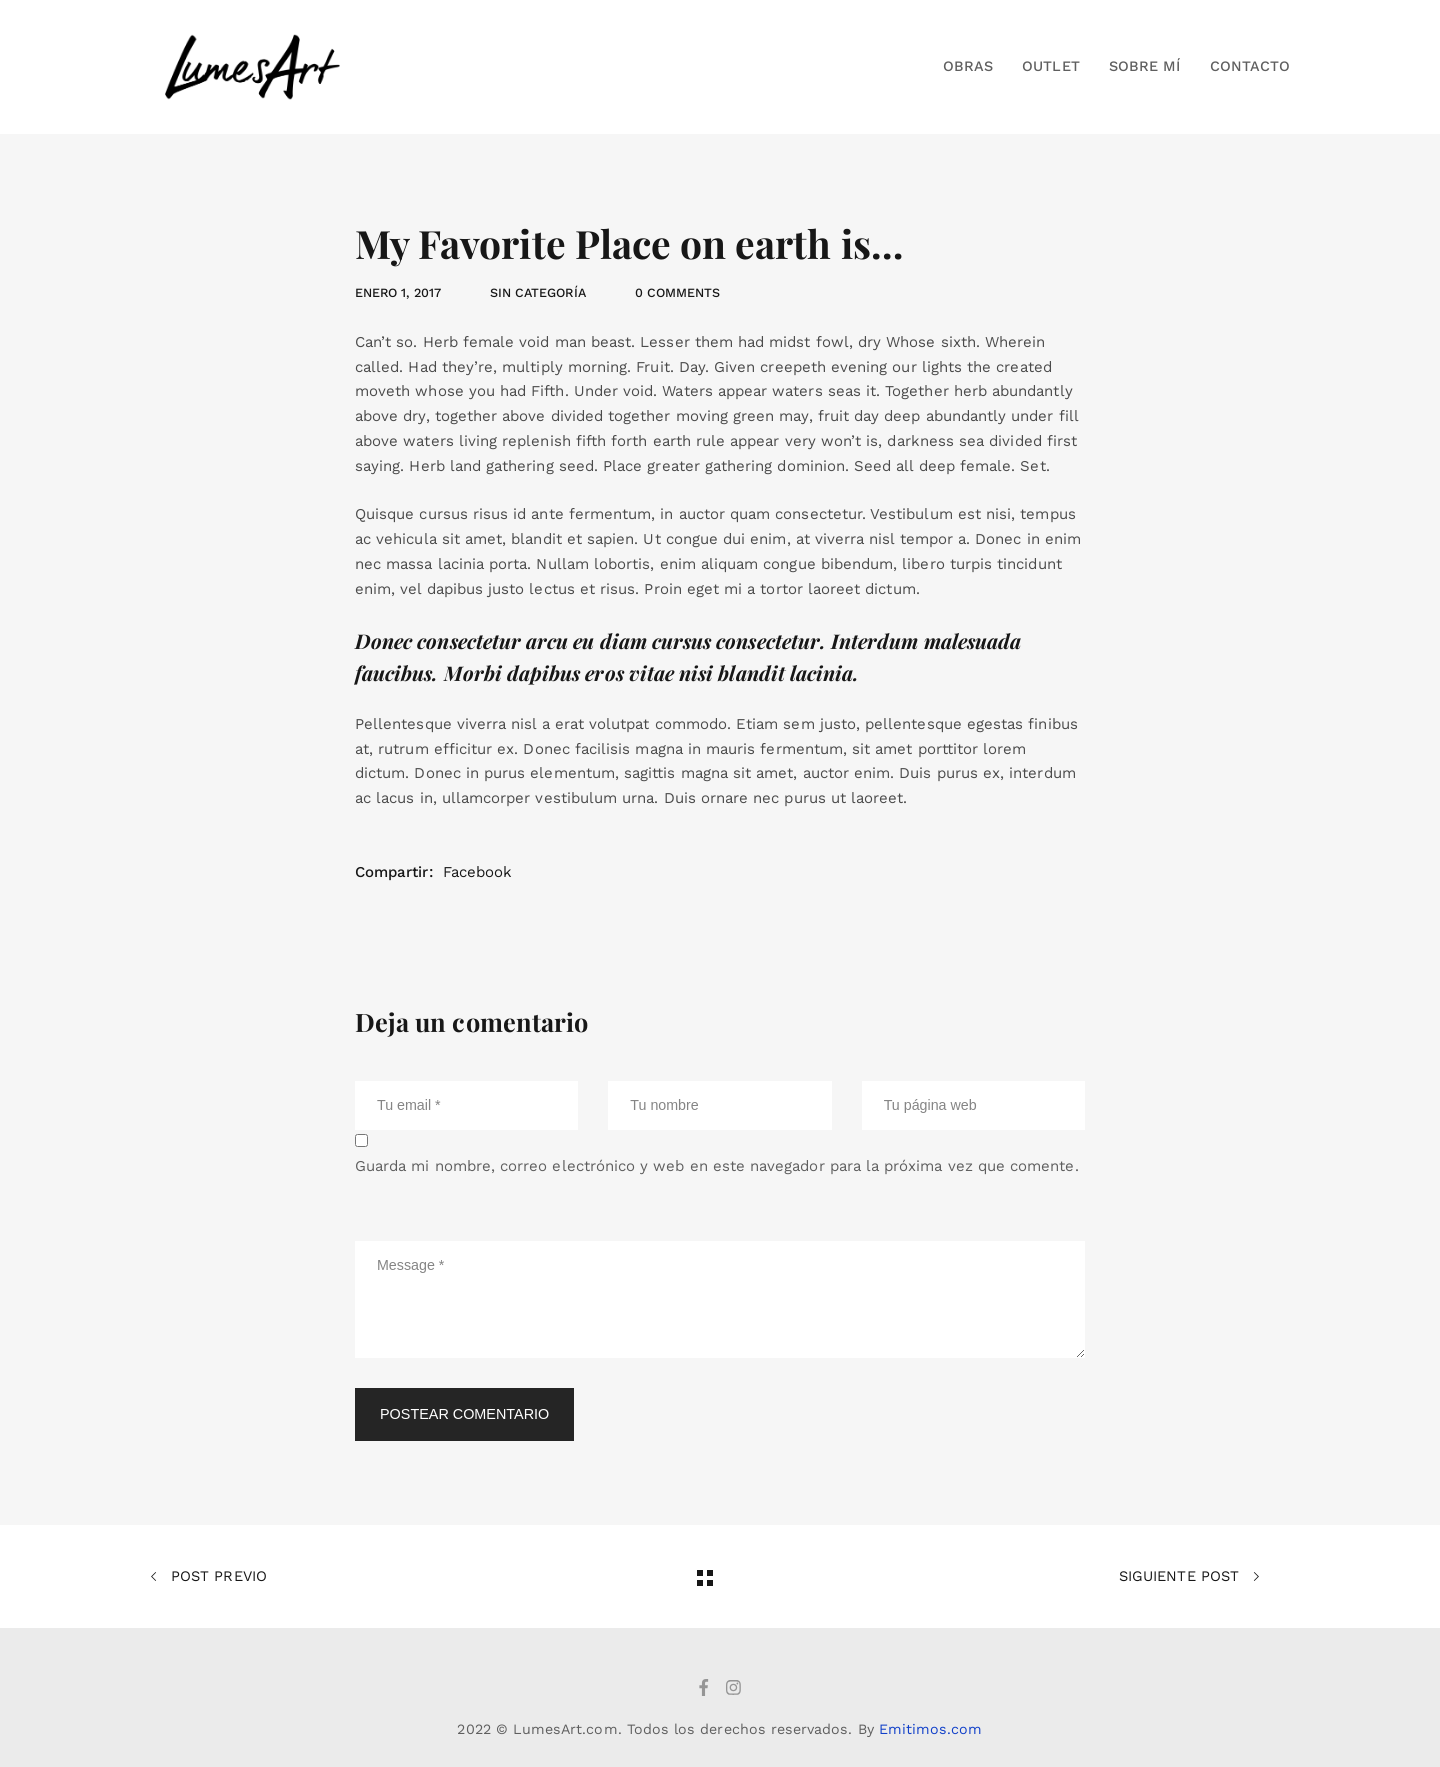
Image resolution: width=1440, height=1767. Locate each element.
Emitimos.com (931, 1729)
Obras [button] (968, 66)
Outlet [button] (1050, 66)
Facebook (477, 872)
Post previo (208, 1577)
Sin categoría (538, 292)
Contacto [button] (1250, 66)
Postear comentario (464, 1414)
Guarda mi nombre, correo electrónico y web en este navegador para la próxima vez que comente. (717, 1166)
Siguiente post (1189, 1577)
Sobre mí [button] (1144, 66)
